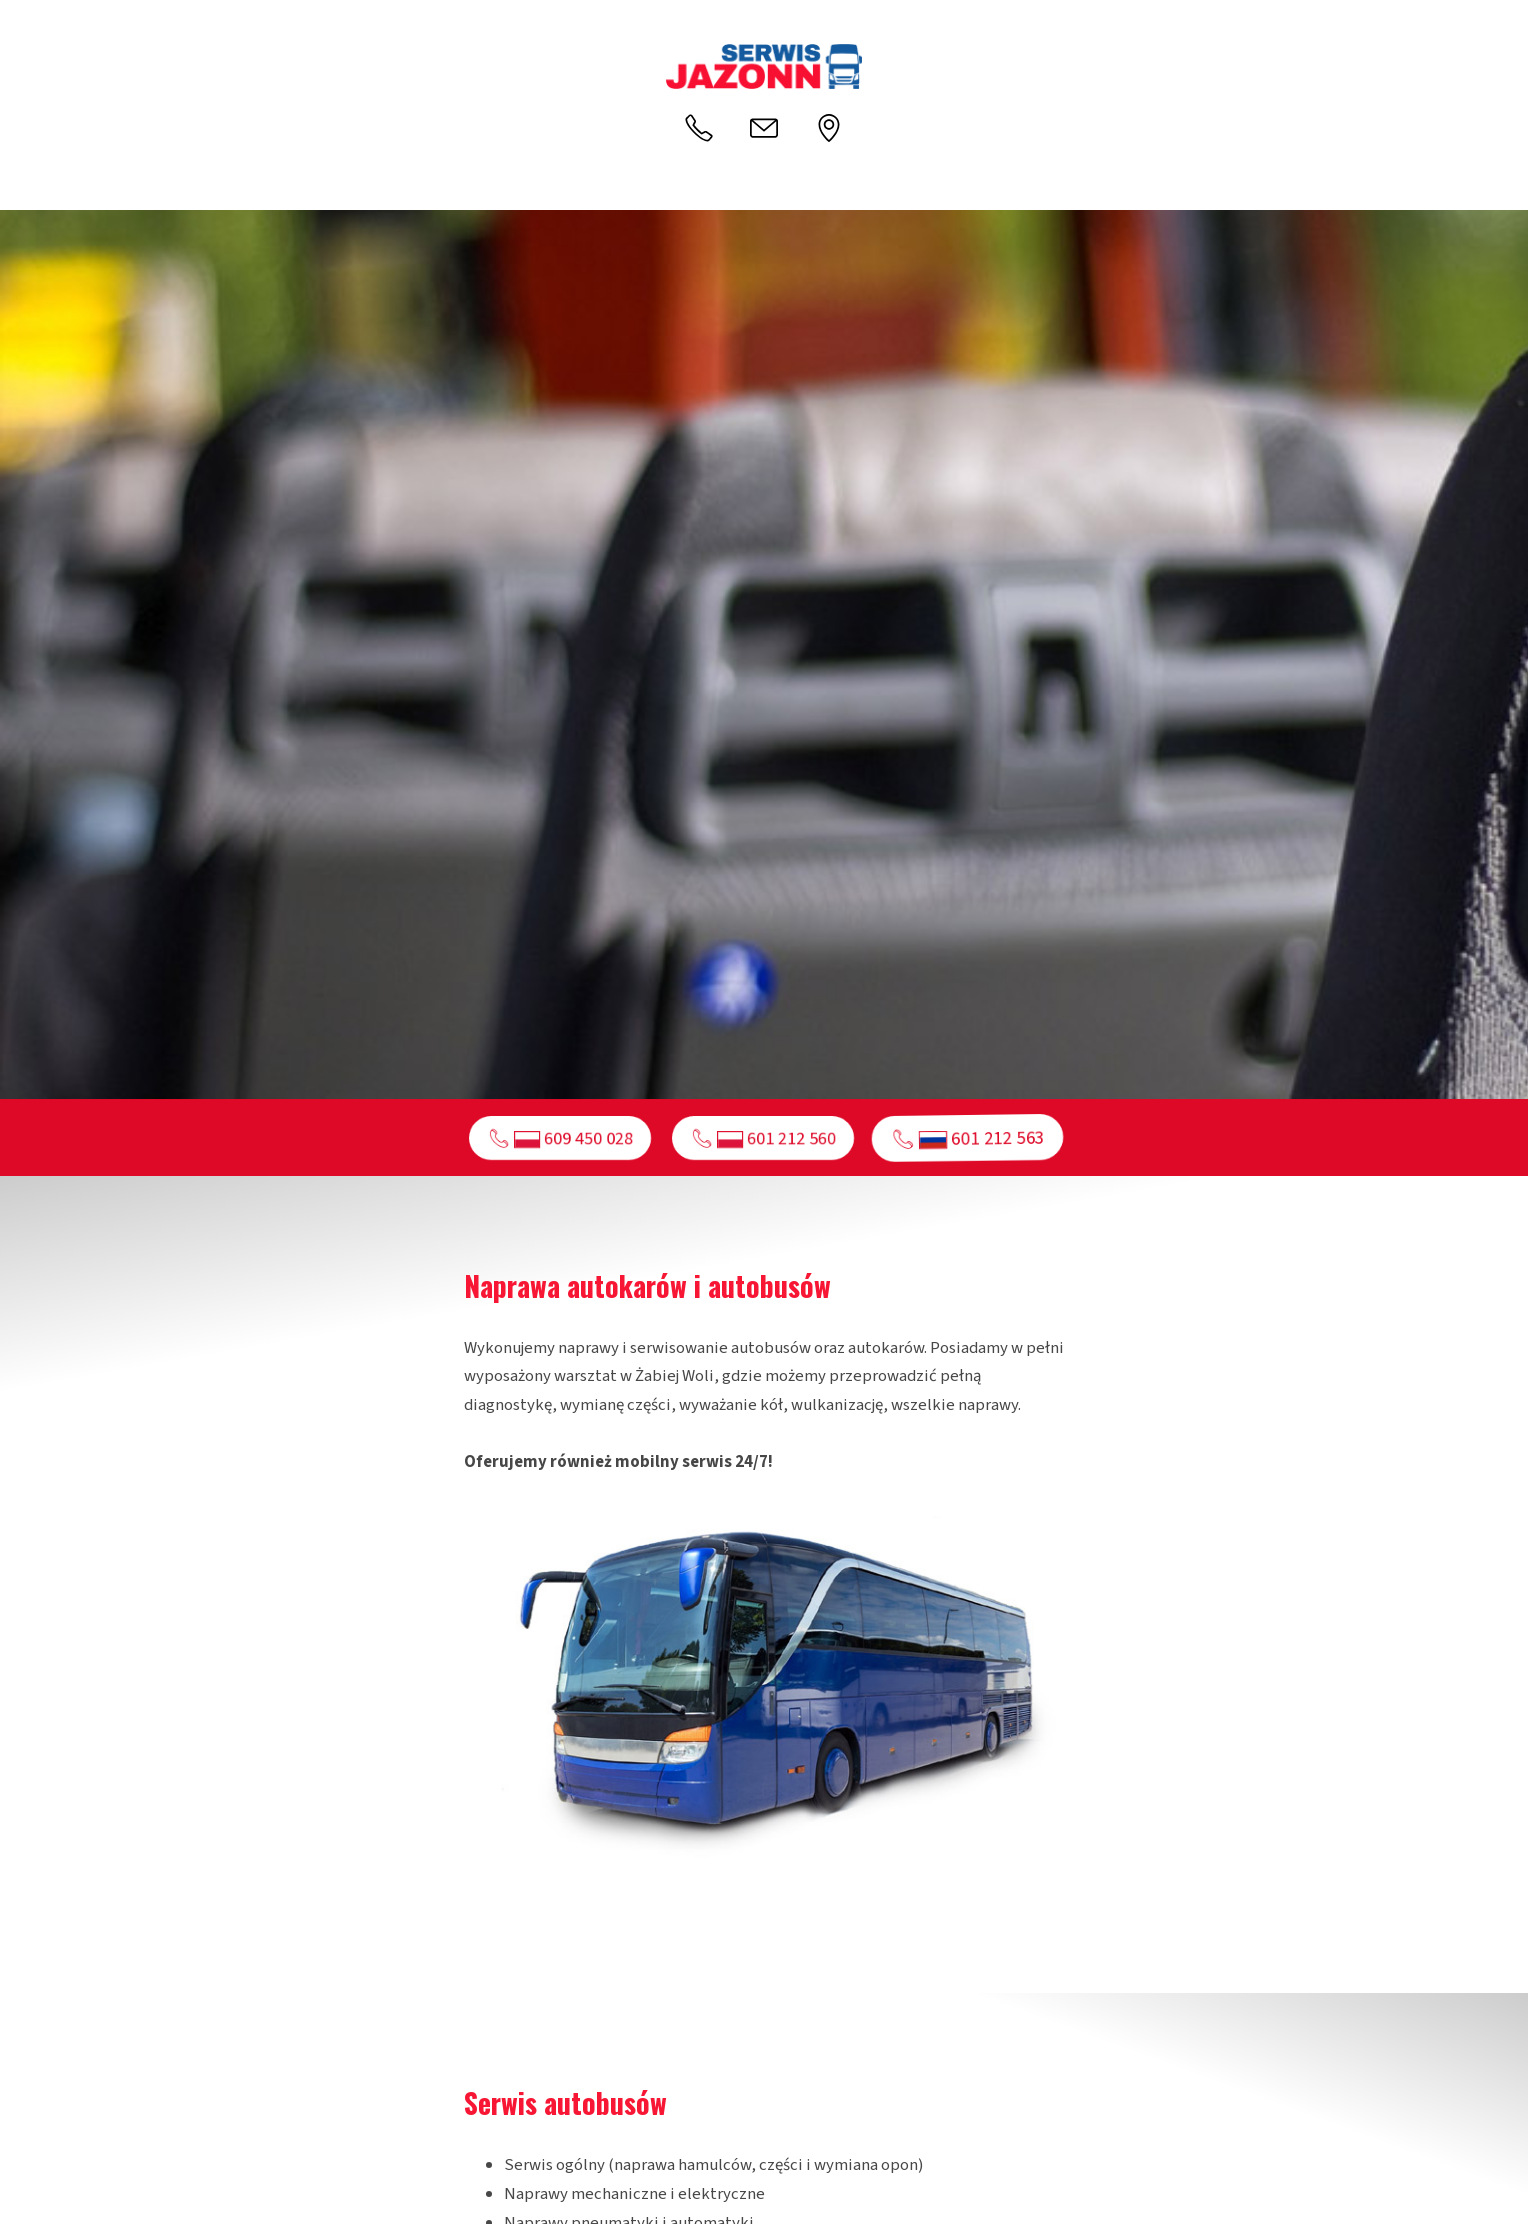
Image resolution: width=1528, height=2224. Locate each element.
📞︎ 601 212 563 (967, 1138)
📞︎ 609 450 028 (560, 1138)
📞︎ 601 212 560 (764, 1138)
